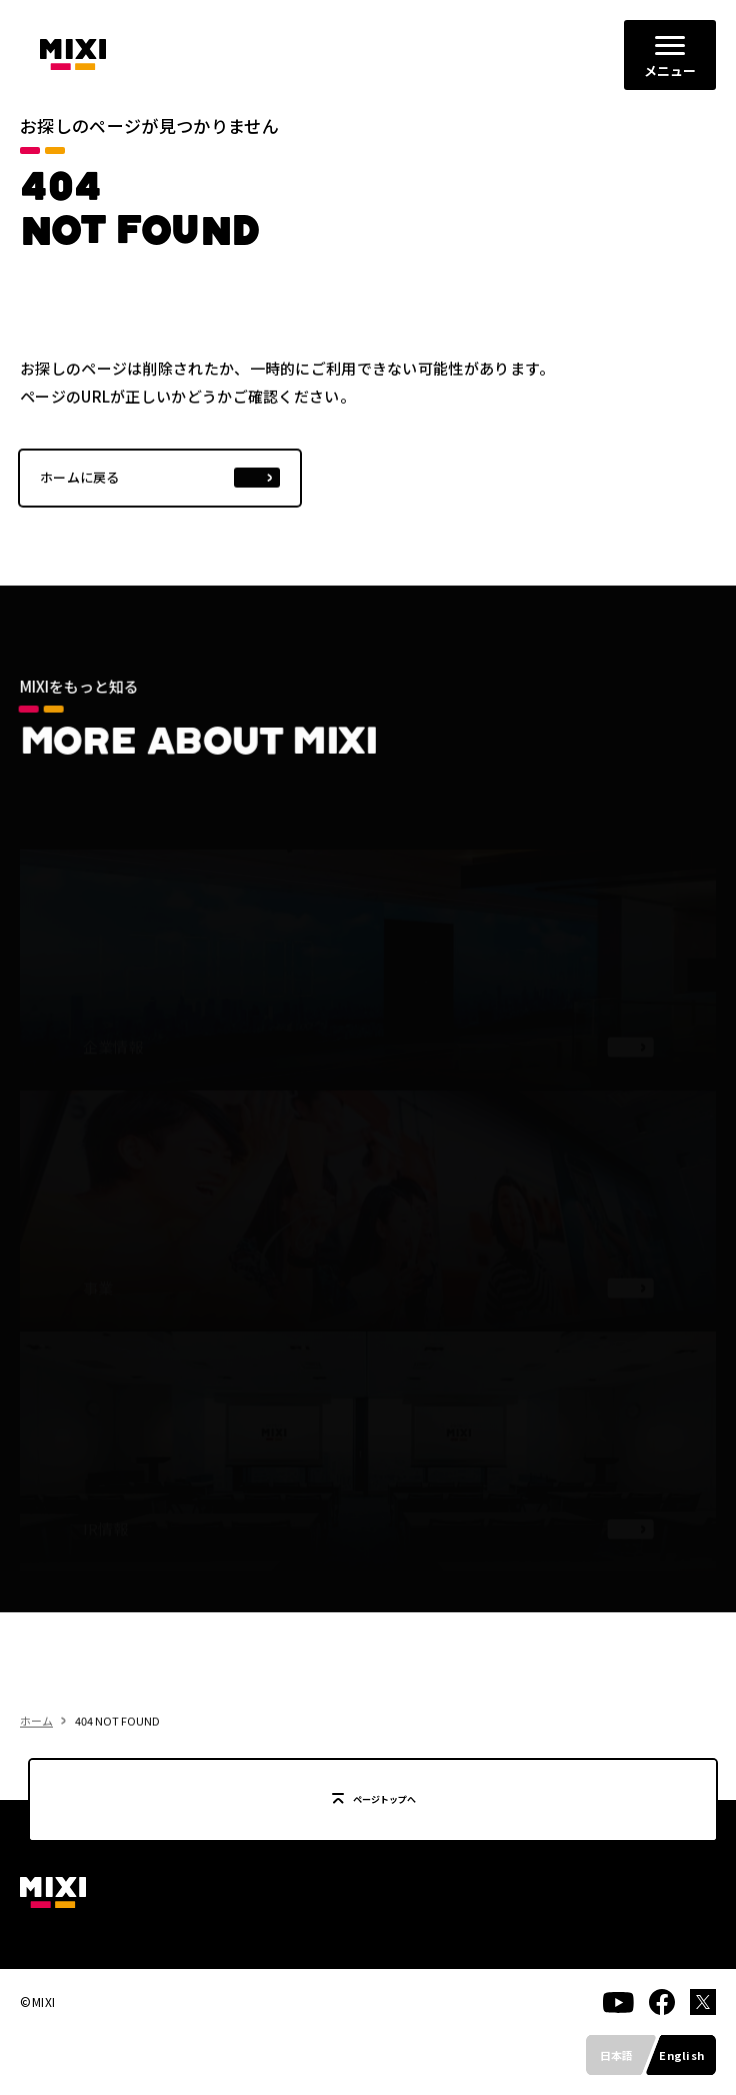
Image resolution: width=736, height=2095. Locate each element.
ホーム (36, 1752)
